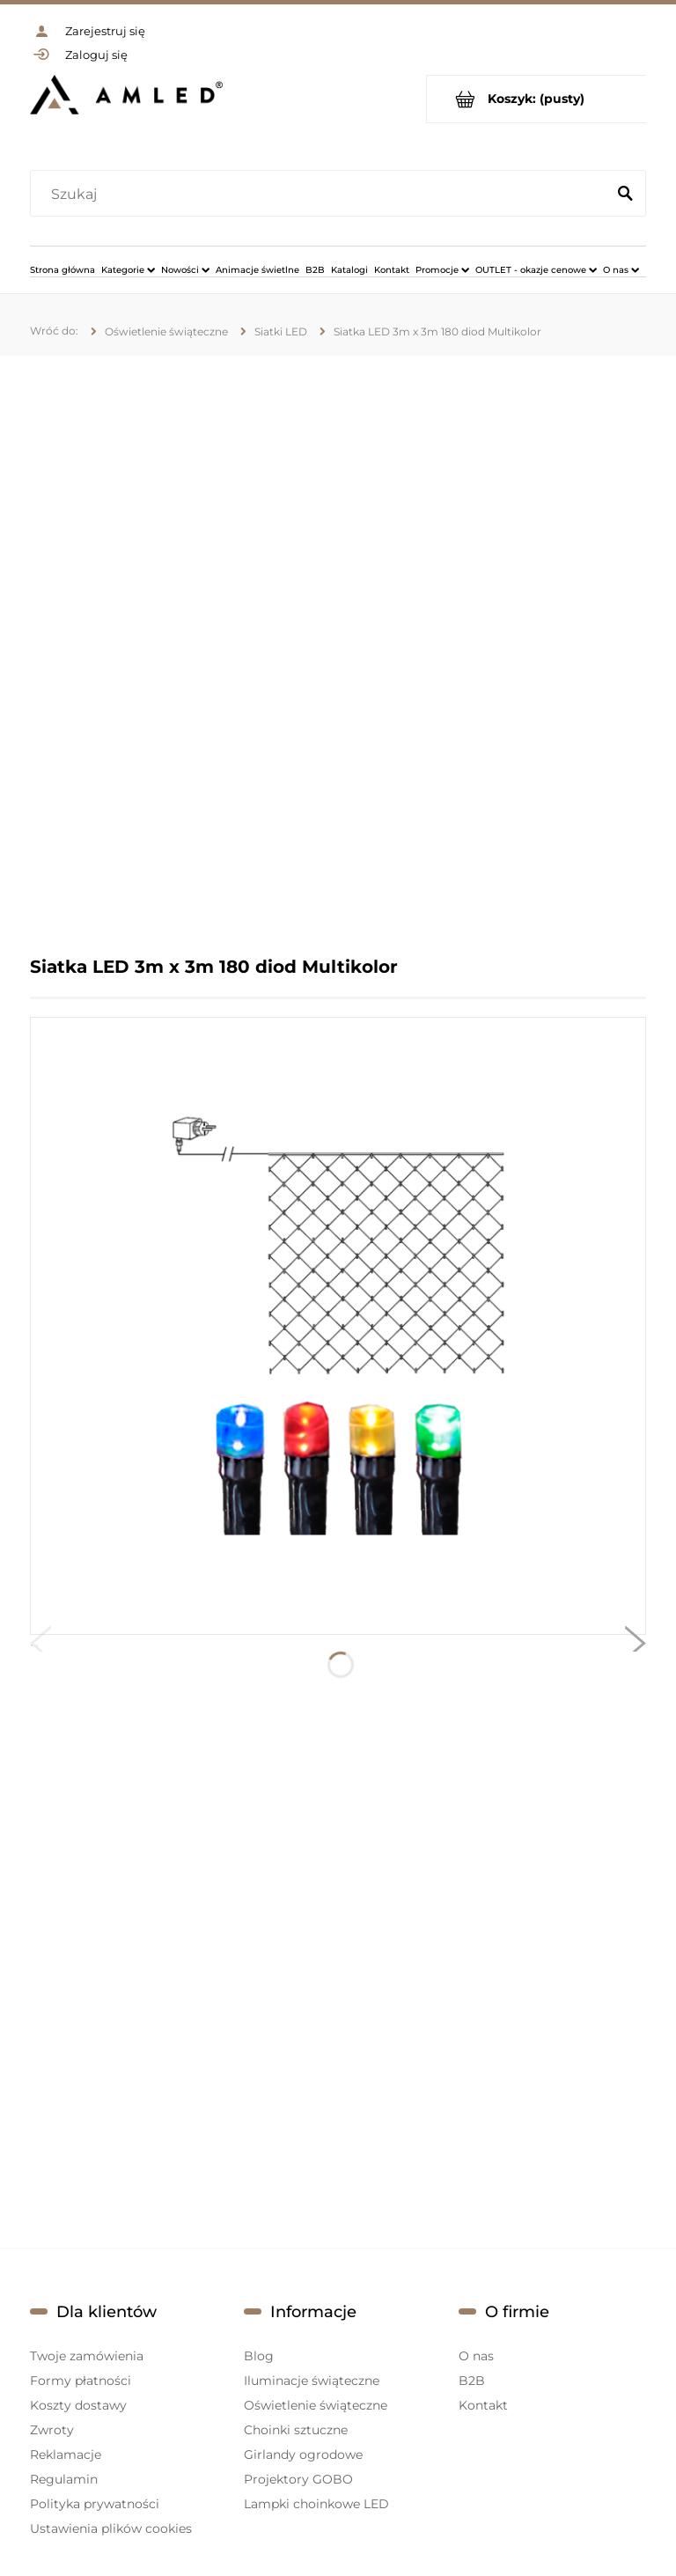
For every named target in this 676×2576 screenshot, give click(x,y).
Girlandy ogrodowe (303, 2454)
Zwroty (52, 2430)
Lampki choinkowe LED (316, 2504)
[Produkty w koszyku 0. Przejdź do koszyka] (536, 99)
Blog (259, 2356)
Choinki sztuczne (296, 2430)
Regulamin (64, 2479)
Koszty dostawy (78, 2405)
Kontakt (483, 2405)
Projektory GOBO (298, 2479)
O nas (476, 2356)
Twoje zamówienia (86, 2356)
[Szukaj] (625, 194)
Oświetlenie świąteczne (315, 2405)
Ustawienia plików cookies (111, 2528)
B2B (472, 2380)
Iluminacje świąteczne (311, 2380)
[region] (338, 655)
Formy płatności (80, 2380)
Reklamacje (65, 2454)
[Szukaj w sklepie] (322, 194)
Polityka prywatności (94, 2504)
